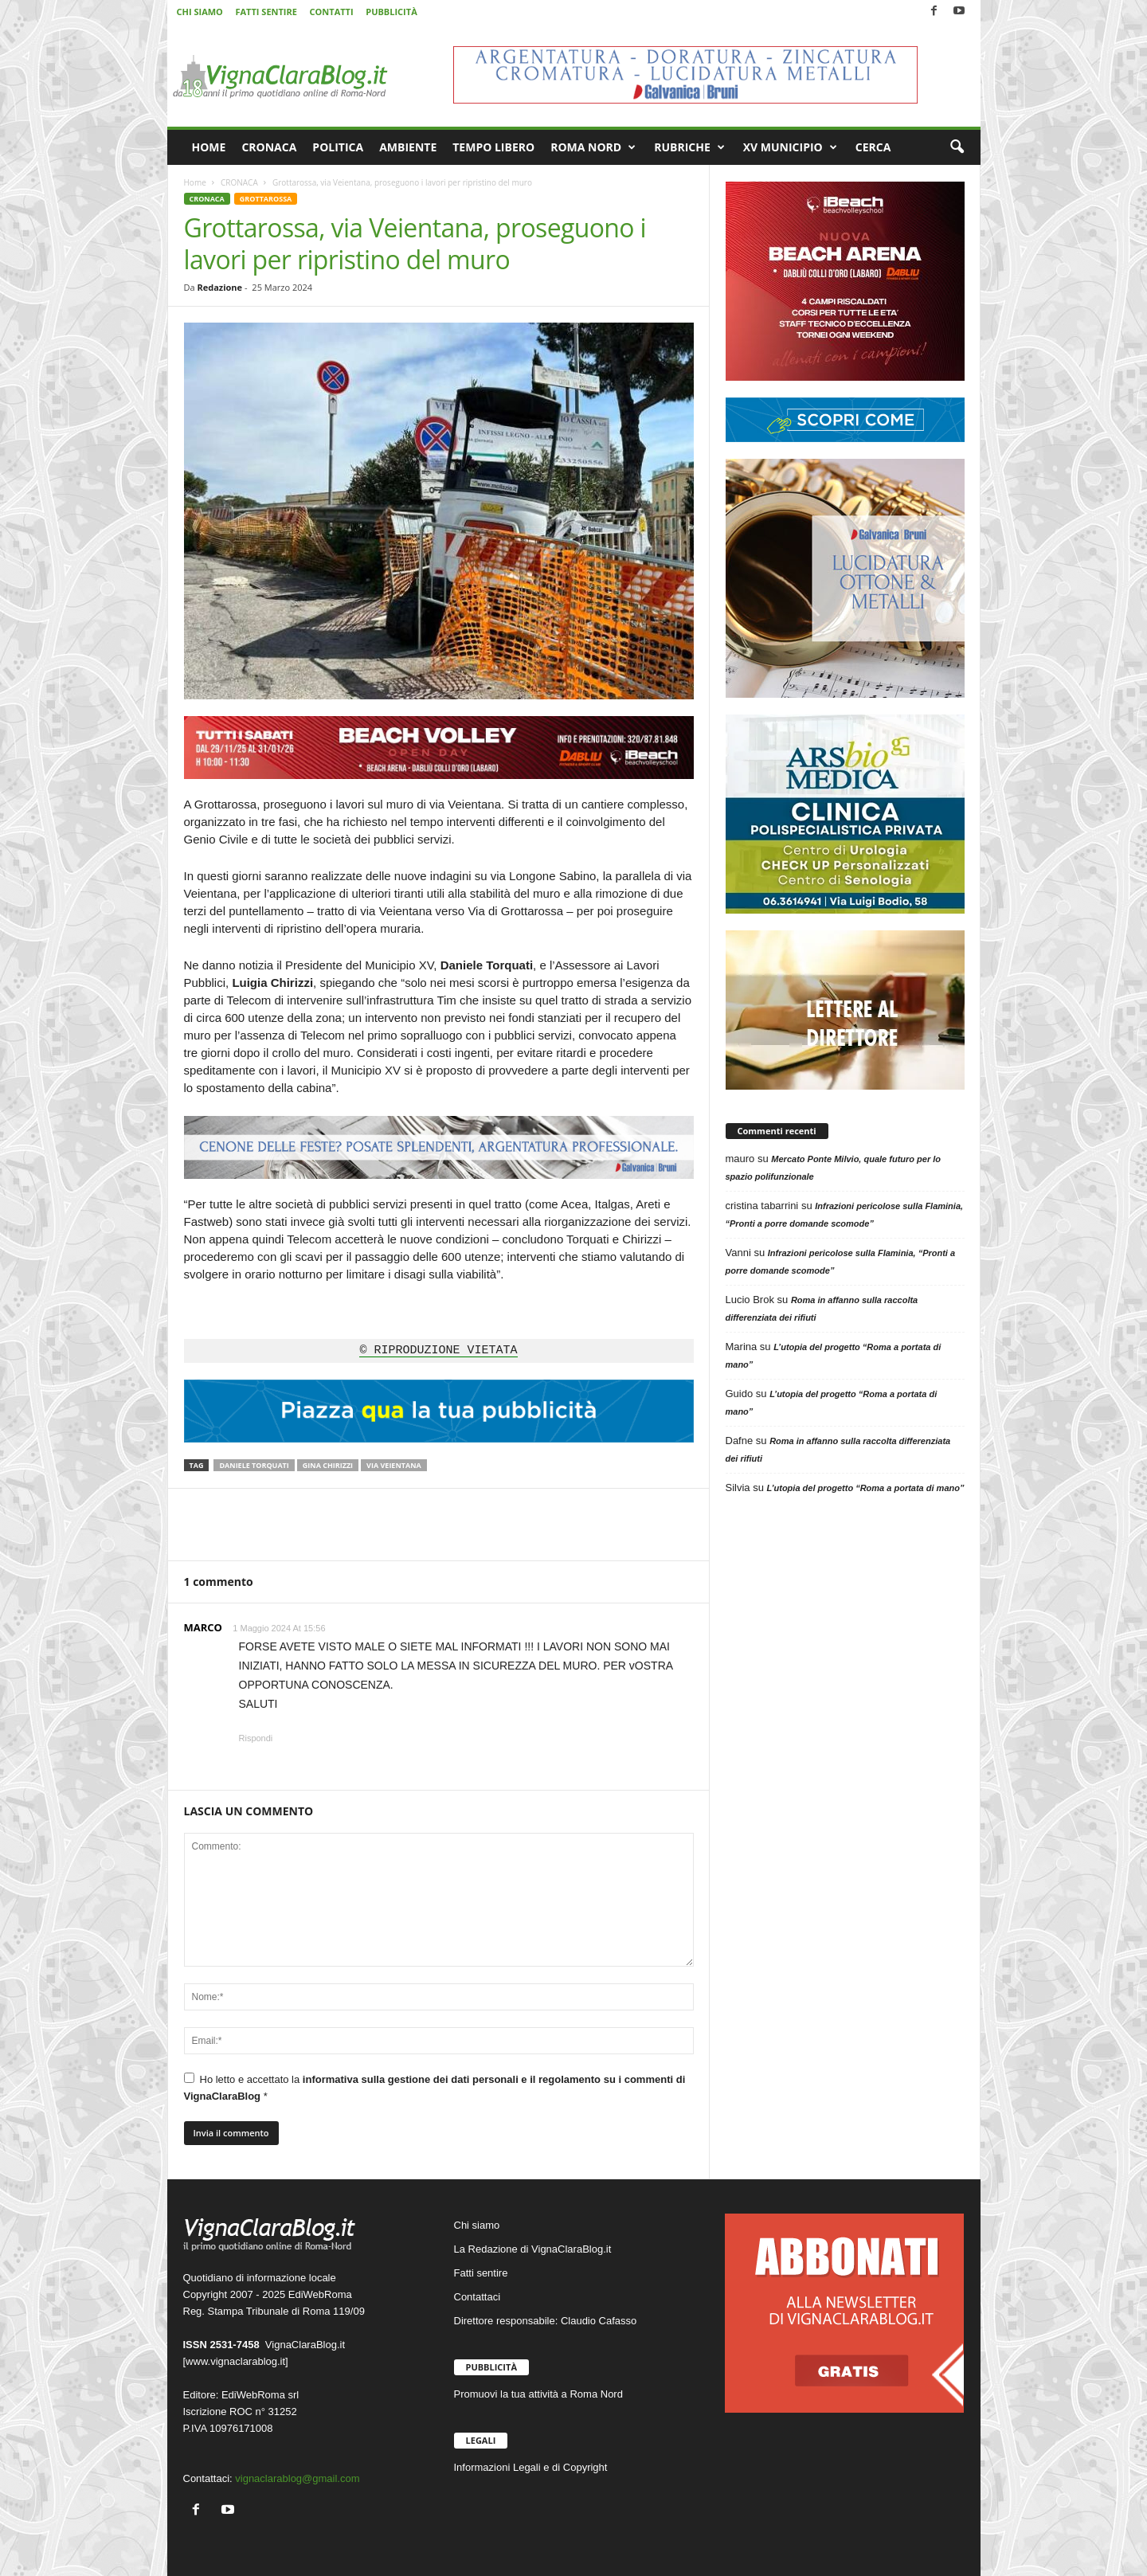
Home (195, 182)
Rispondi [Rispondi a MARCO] (256, 1738)
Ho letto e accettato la (435, 2087)
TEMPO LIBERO (493, 147)
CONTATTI (332, 12)
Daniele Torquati (253, 1465)
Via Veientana (393, 1465)
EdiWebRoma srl (260, 2395)
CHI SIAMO (200, 12)
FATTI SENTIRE (265, 12)
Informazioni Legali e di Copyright (531, 2467)
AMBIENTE (407, 147)
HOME (209, 147)
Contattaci (477, 2297)
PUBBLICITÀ (391, 12)
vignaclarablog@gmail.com (297, 2478)
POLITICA (337, 147)
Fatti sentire (481, 2273)
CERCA (873, 147)
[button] (956, 147)
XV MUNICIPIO (790, 147)
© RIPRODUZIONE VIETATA (438, 1351)
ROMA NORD (593, 147)
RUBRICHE (689, 147)
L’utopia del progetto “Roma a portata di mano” (866, 1488)
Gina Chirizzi (328, 1465)
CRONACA (268, 147)
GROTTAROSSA (266, 199)
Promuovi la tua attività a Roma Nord (538, 2394)
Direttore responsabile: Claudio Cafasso (545, 2321)
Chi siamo (477, 2225)
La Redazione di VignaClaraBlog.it (533, 2249)
